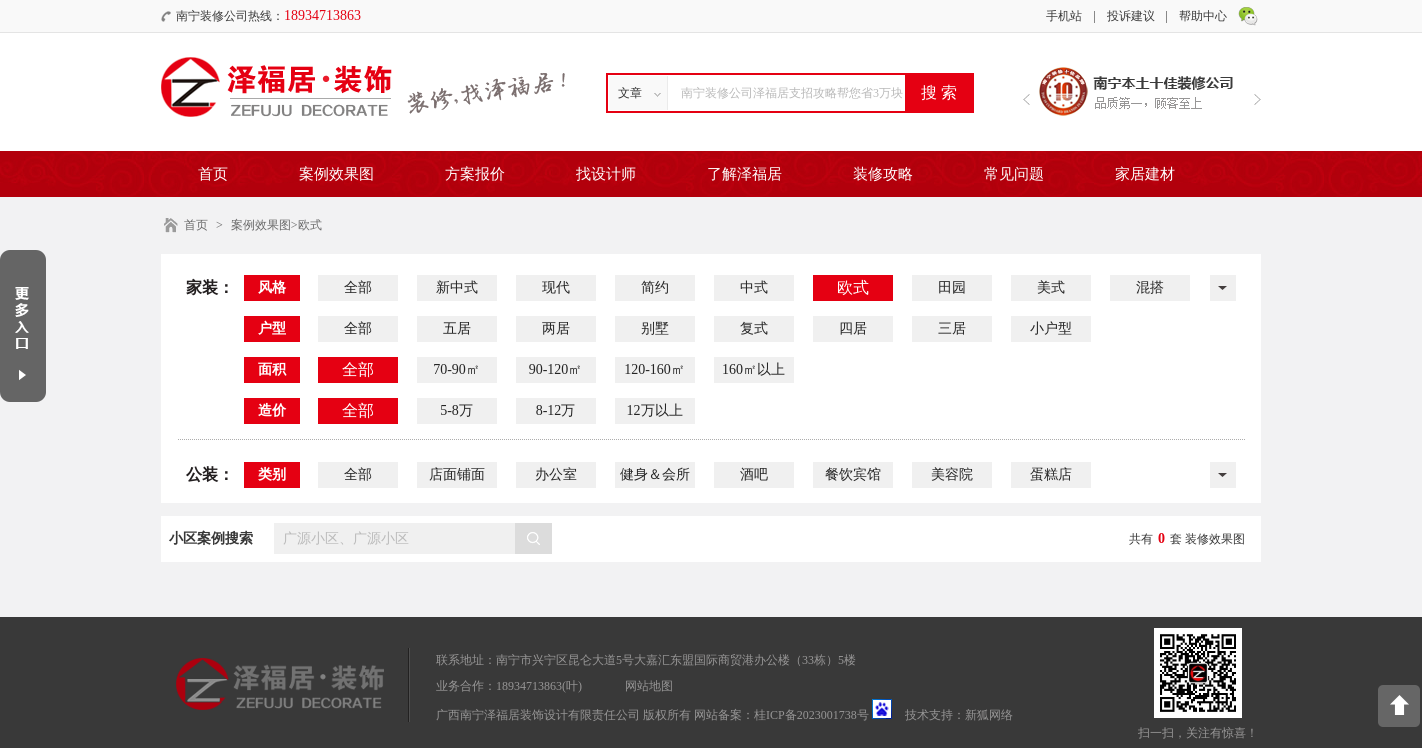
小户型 (1051, 328)
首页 (213, 174)
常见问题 (1014, 174)
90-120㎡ (556, 369)
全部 (358, 287)
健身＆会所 (655, 474)
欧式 (853, 287)
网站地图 (649, 686)
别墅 (655, 328)
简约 (655, 287)
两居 (556, 328)
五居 (457, 328)
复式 (754, 328)
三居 (952, 328)
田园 (952, 287)
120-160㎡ (654, 369)
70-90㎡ (456, 369)
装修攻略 (883, 174)
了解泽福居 (744, 174)
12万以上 (655, 410)
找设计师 (606, 174)
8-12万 (556, 410)
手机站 (1064, 16)
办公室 (556, 474)
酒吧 (754, 474)
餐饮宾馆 (853, 474)
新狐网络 (989, 715)
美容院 (952, 474)
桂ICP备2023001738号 (811, 715)
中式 (754, 287)
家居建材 (1145, 174)
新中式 (457, 287)
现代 (556, 287)
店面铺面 (457, 474)
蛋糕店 (1051, 474)
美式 (1051, 287)
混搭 (1150, 287)
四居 (853, 328)
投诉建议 (1131, 16)
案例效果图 (336, 174)
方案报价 (475, 174)
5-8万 (456, 410)
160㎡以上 (753, 369)
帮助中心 (1203, 16)
